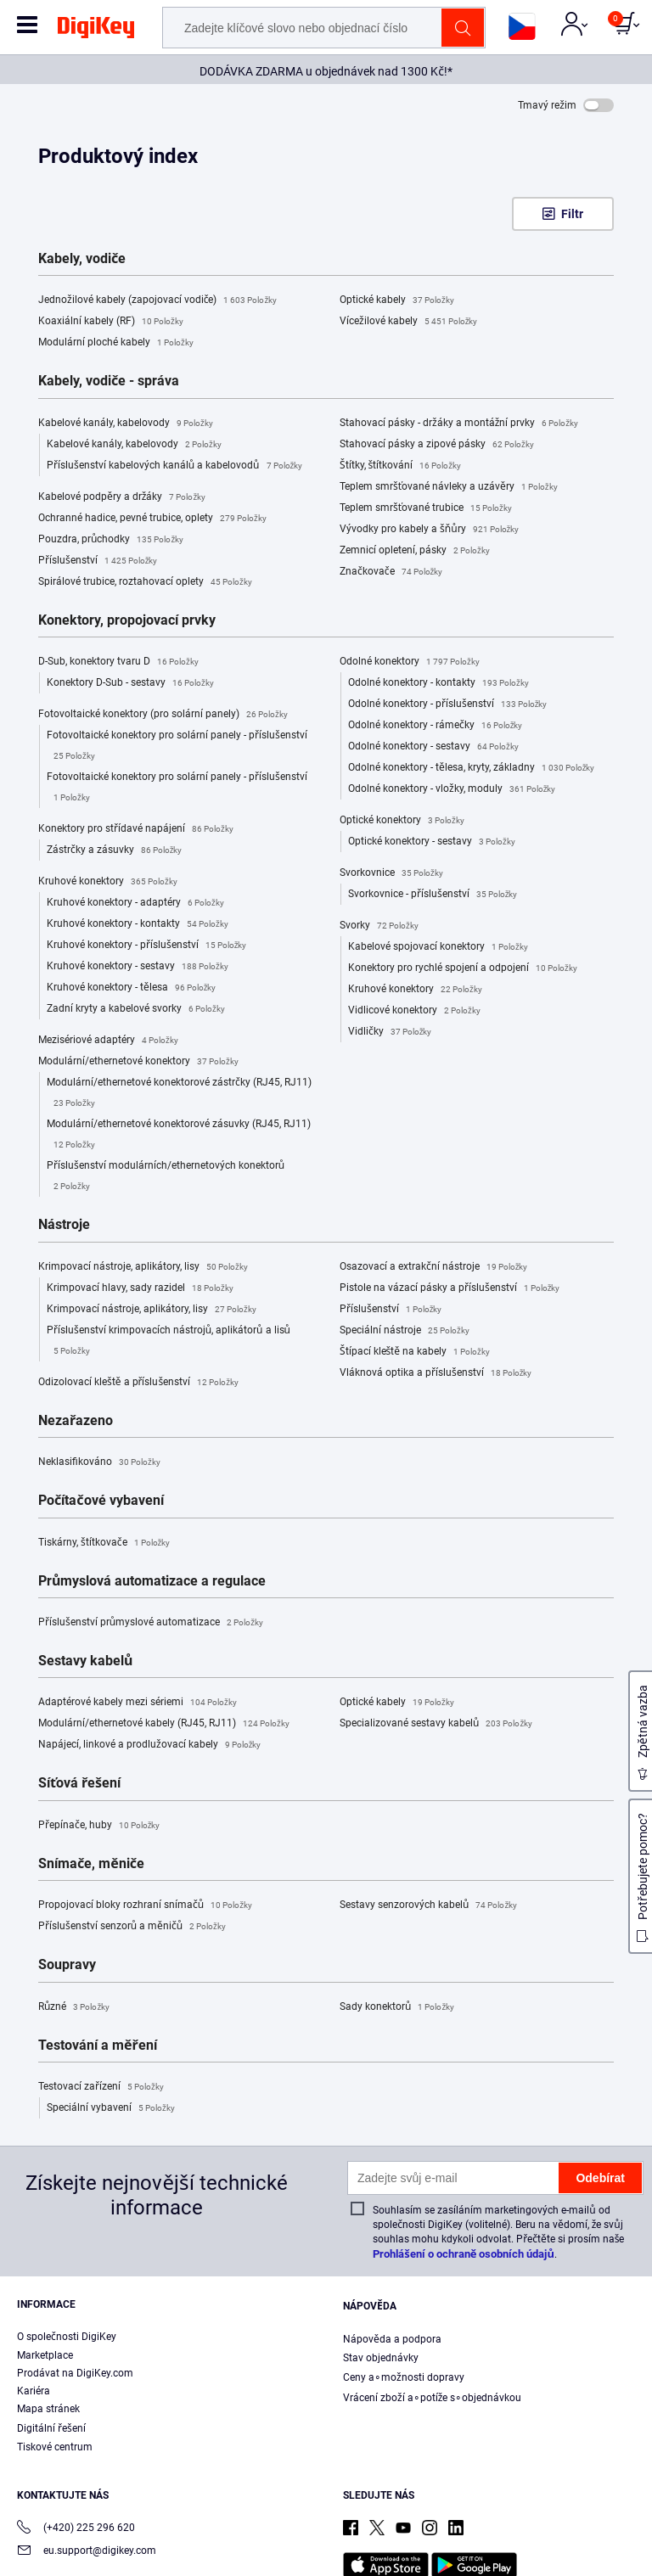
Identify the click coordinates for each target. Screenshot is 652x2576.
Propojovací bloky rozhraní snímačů (145, 1905)
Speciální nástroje (404, 1331)
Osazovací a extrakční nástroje (433, 1267)
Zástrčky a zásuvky (114, 850)
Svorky (379, 926)
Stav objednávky (381, 2358)
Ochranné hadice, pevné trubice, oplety (152, 518)
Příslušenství (97, 561)
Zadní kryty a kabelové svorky (136, 1009)
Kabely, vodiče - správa (108, 381)
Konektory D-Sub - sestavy (130, 683)
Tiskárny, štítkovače (104, 1543)
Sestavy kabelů (85, 1661)
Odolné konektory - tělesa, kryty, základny (471, 768)
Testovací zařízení (101, 2087)
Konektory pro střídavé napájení (135, 829)
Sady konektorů (397, 2007)
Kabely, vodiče (82, 259)
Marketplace (45, 2355)
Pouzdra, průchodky (110, 540)
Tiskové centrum (55, 2447)
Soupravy (67, 1965)
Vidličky (389, 1032)
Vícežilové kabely (408, 321)
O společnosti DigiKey (66, 2337)
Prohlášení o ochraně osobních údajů (463, 2254)
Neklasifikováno (99, 1462)
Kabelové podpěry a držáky (121, 497)
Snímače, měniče (91, 1864)
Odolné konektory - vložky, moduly (451, 789)
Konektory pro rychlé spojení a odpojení (462, 968)
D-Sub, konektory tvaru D (118, 662)
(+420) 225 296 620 (76, 2529)
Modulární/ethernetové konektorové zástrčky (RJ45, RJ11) (179, 1095)
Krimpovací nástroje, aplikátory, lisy (143, 1267)
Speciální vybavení (111, 2108)
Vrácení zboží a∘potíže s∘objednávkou (432, 2398)
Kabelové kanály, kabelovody (125, 423)
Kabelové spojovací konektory (438, 947)
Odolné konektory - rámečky (435, 726)
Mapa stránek (48, 2409)
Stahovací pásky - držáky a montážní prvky (459, 423)
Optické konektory (402, 821)
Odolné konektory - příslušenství (447, 704)
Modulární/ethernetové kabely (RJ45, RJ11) (163, 1724)
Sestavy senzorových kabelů (428, 1905)
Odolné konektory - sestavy (433, 747)
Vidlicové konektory (414, 1011)
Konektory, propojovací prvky (127, 620)
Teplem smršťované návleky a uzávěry (449, 487)
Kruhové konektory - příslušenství (146, 945)
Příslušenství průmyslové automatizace (150, 1623)
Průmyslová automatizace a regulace (152, 1581)
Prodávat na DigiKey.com (75, 2373)
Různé (74, 2007)
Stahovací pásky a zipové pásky (437, 445)
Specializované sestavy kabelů (436, 1724)
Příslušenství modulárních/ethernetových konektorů (165, 1178)
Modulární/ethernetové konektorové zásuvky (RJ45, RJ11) (179, 1136)
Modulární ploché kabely (116, 343)
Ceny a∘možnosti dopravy (403, 2377)
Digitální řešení (51, 2428)
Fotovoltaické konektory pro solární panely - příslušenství (177, 747)
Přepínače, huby (99, 1826)
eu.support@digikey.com (86, 2552)
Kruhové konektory (107, 882)
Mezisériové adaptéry (108, 1040)
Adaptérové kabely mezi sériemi (137, 1702)
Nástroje (64, 1224)
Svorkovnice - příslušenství (432, 894)
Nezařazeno (75, 1420)
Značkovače (391, 572)
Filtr (572, 214)
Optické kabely (397, 300)
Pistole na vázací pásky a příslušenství (449, 1288)
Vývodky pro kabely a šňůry (429, 529)
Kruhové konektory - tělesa (131, 988)
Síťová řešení (79, 1783)
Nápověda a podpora (392, 2339)
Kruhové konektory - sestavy (137, 967)
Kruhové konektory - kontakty (137, 924)
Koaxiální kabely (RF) (110, 321)
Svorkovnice (391, 873)
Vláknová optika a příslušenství (435, 1373)
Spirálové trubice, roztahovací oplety (145, 582)
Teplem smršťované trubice (426, 508)
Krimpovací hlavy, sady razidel (140, 1288)
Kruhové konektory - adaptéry (135, 903)
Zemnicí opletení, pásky (415, 551)
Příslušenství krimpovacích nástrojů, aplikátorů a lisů (168, 1342)
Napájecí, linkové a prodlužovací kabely (149, 1745)
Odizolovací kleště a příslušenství (138, 1382)
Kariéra (33, 2391)
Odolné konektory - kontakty (438, 683)
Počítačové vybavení (101, 1500)
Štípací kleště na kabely (415, 1352)
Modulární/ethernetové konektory (138, 1062)
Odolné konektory (410, 662)
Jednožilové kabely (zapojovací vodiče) (157, 300)
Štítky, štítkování (400, 466)
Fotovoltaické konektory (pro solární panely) (163, 714)
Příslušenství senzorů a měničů (132, 1927)
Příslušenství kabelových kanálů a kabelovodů (174, 466)
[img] (96, 30)
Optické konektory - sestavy (431, 842)
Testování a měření (97, 2045)
